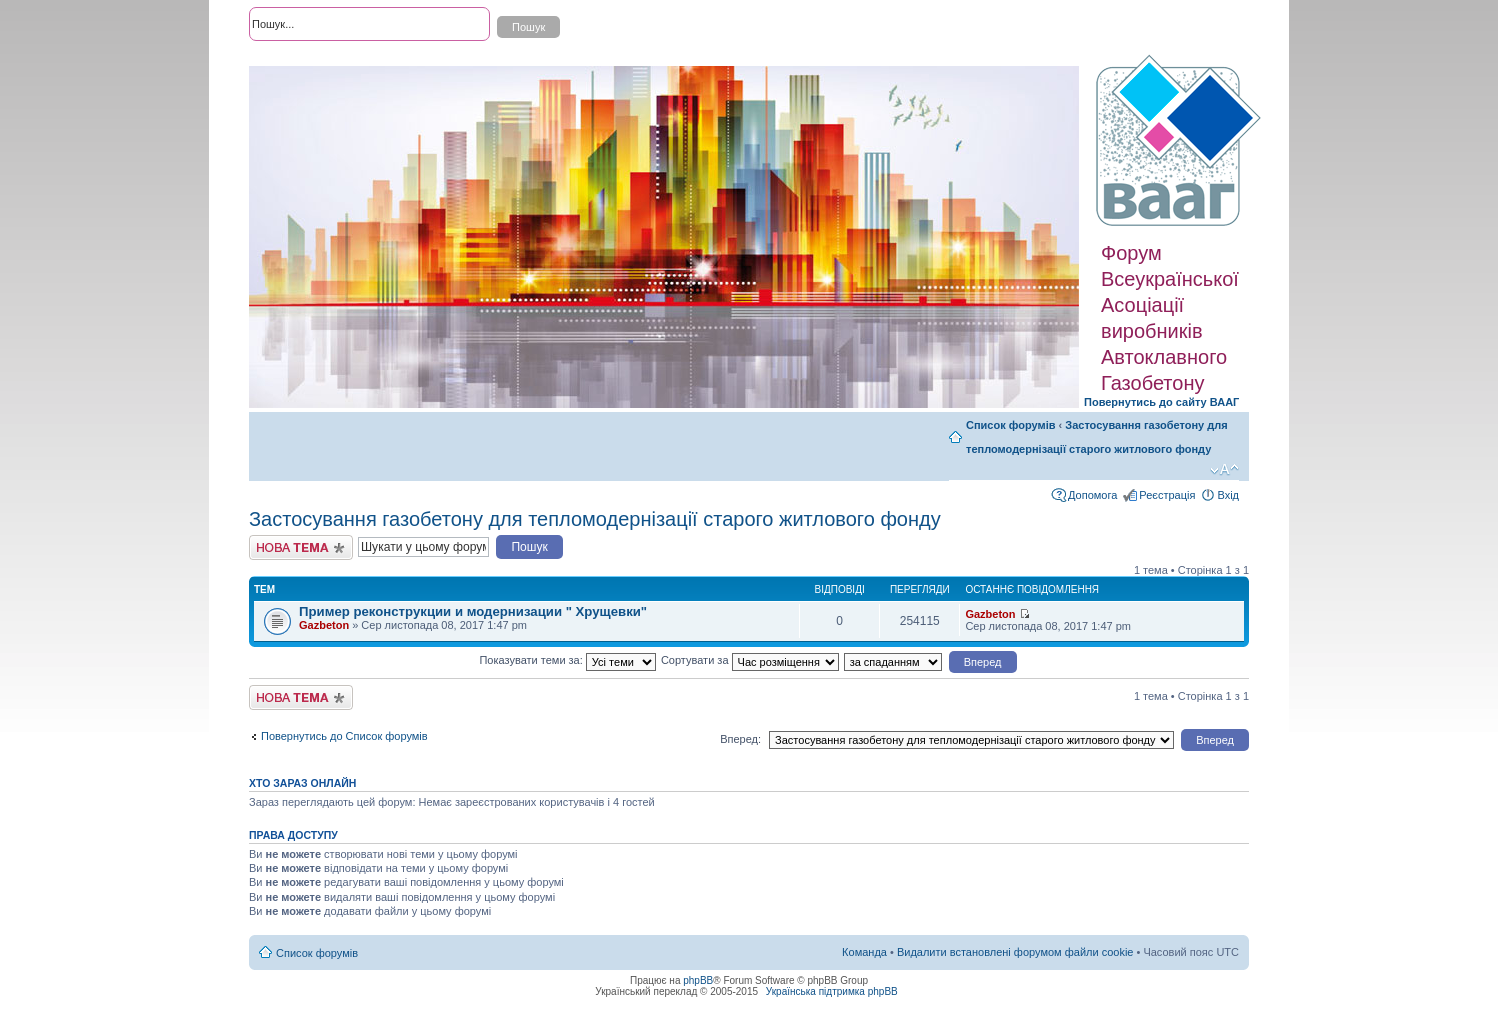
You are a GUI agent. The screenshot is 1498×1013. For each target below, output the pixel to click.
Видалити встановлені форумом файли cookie (1015, 952)
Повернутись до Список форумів (344, 736)
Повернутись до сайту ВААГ (1161, 402)
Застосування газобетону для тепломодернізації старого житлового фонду (595, 519)
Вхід (1228, 495)
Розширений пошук (298, 60)
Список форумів (1010, 425)
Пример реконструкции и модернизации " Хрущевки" (473, 611)
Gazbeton (324, 625)
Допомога (1092, 495)
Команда (864, 952)
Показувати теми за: (567, 660)
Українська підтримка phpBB (832, 991)
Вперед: (740, 739)
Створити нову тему (301, 547)
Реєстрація (1167, 495)
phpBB (698, 980)
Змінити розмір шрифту (1224, 470)
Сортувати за (750, 660)
